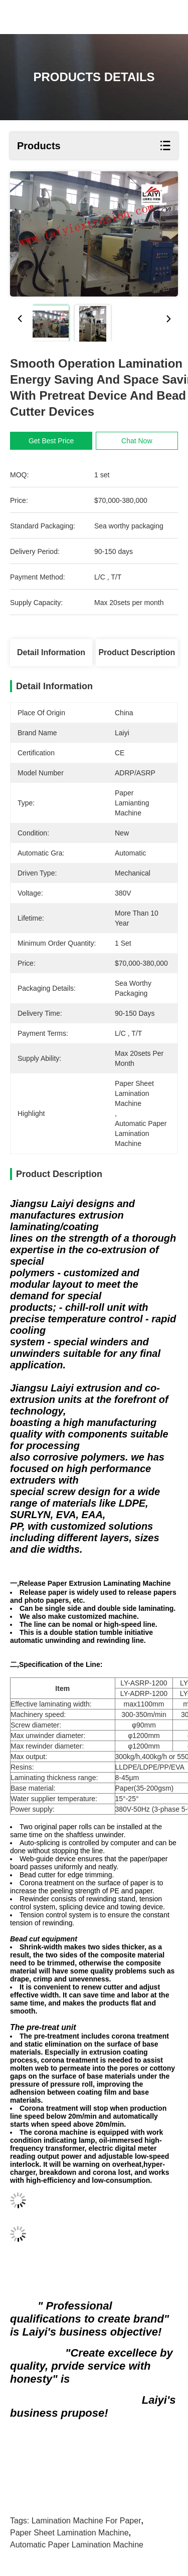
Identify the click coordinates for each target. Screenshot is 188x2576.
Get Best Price (51, 441)
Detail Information (51, 652)
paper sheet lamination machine (69, 2532)
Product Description (136, 652)
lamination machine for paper (86, 2520)
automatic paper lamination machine (76, 2544)
